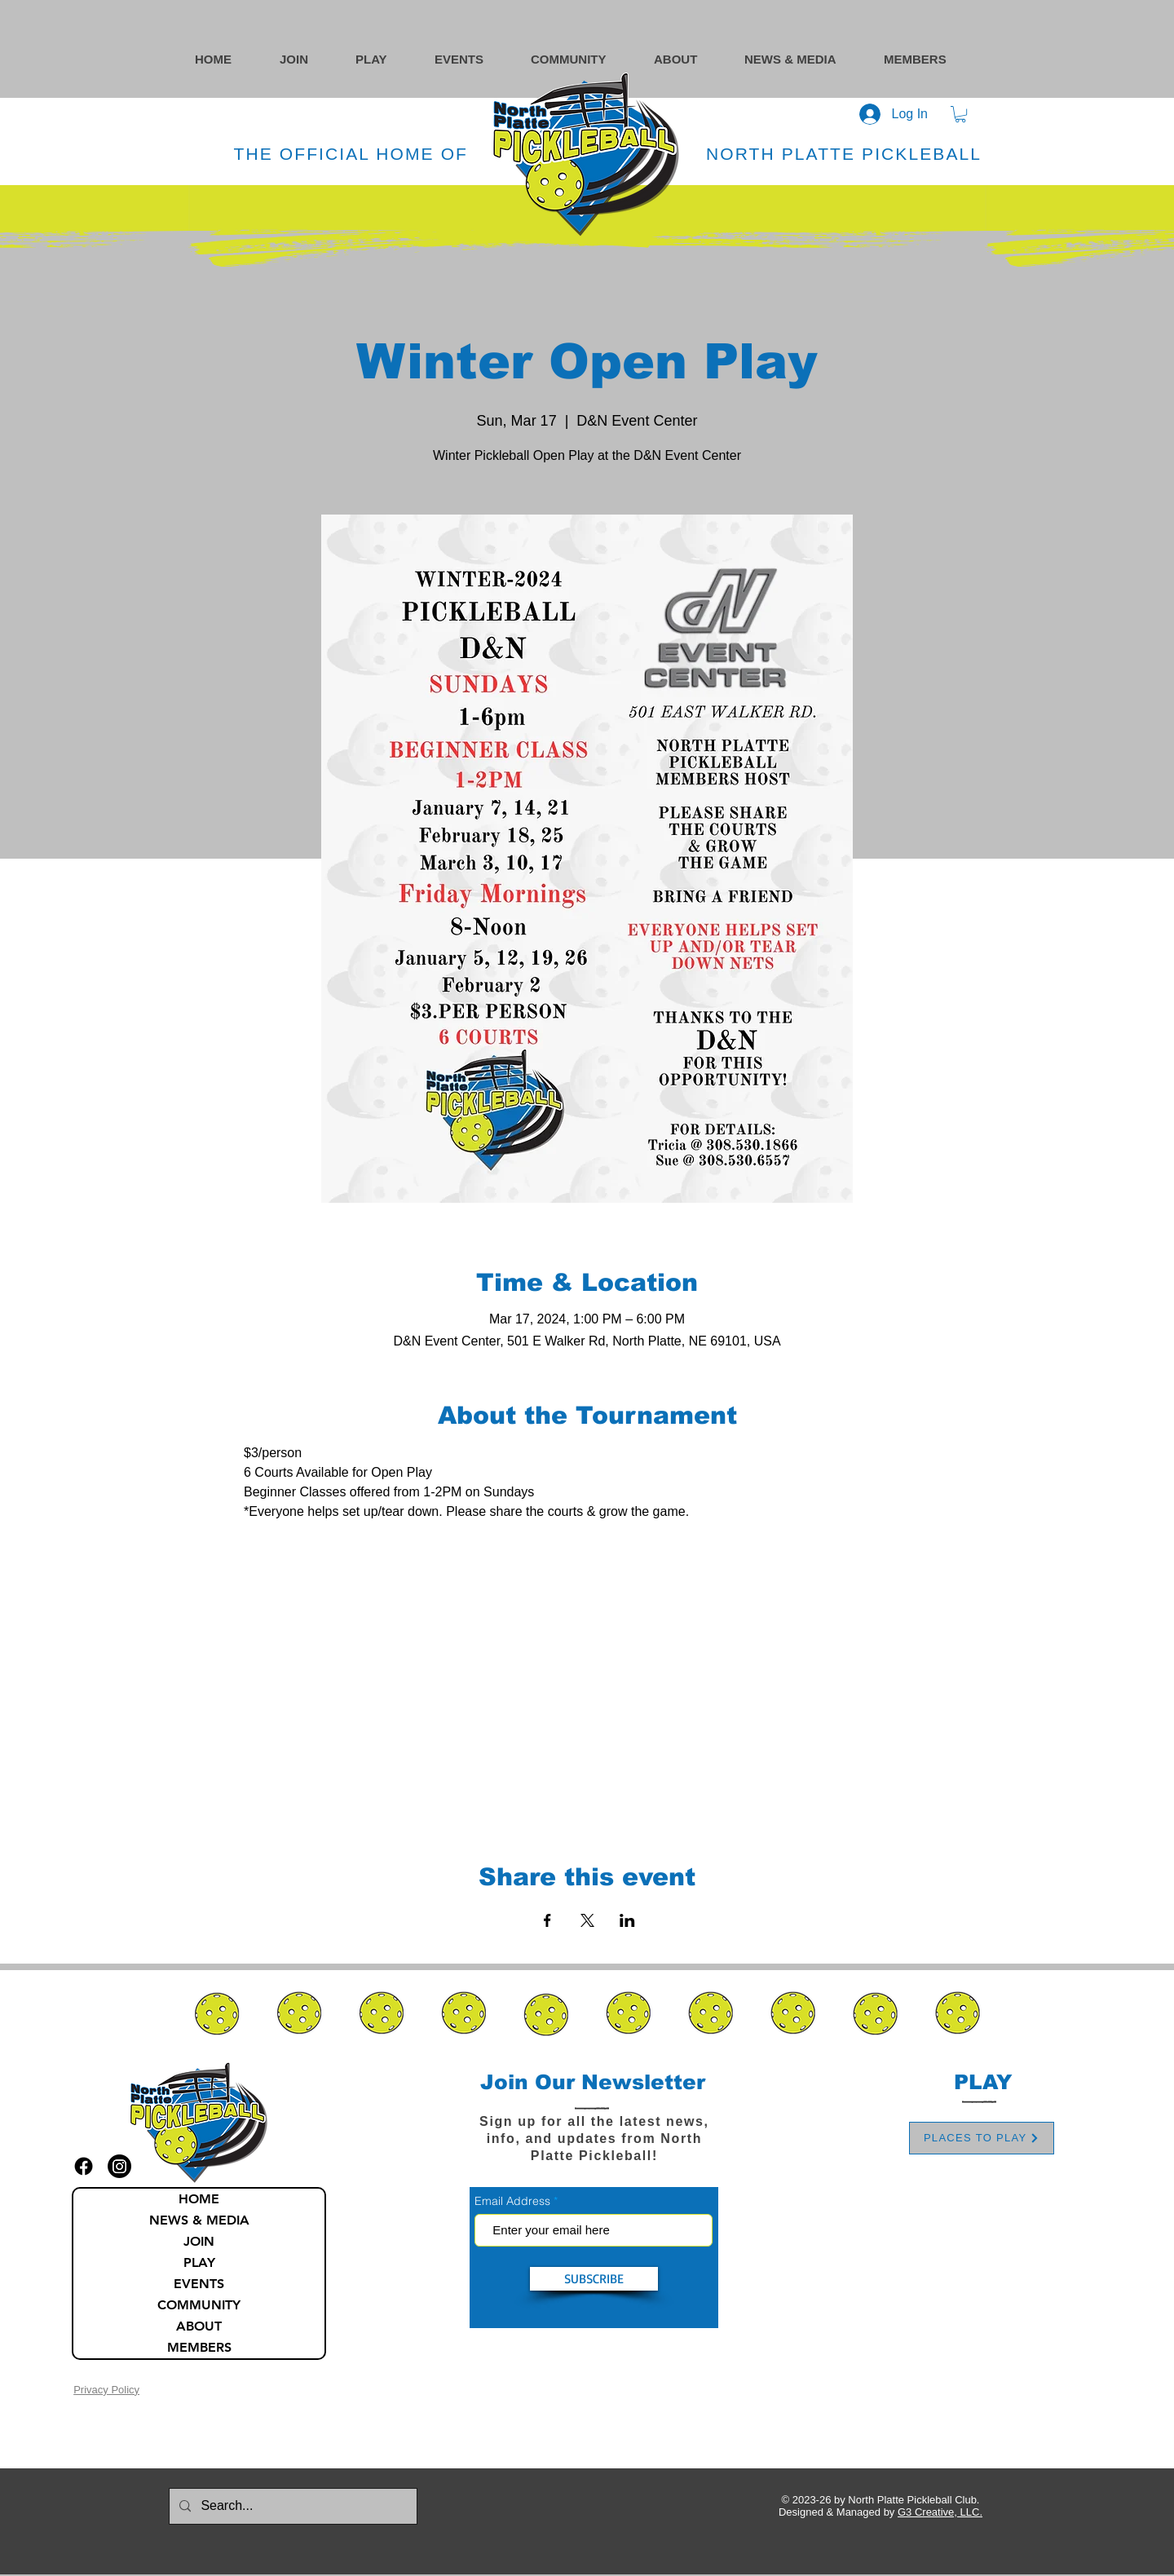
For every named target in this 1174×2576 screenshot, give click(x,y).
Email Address (512, 2201)
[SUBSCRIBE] (594, 2279)
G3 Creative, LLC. (940, 2512)
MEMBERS (199, 2347)
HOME (199, 2199)
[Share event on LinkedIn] (627, 1920)
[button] (584, 59)
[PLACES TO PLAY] (981, 2138)
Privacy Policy (106, 2390)
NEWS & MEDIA (199, 2220)
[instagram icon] (119, 2166)
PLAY (199, 2262)
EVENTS (199, 2283)
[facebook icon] (83, 2166)
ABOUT (199, 2326)
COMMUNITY (199, 2305)
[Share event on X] (587, 1920)
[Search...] (291, 2506)
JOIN (198, 2241)
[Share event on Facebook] (547, 1920)
